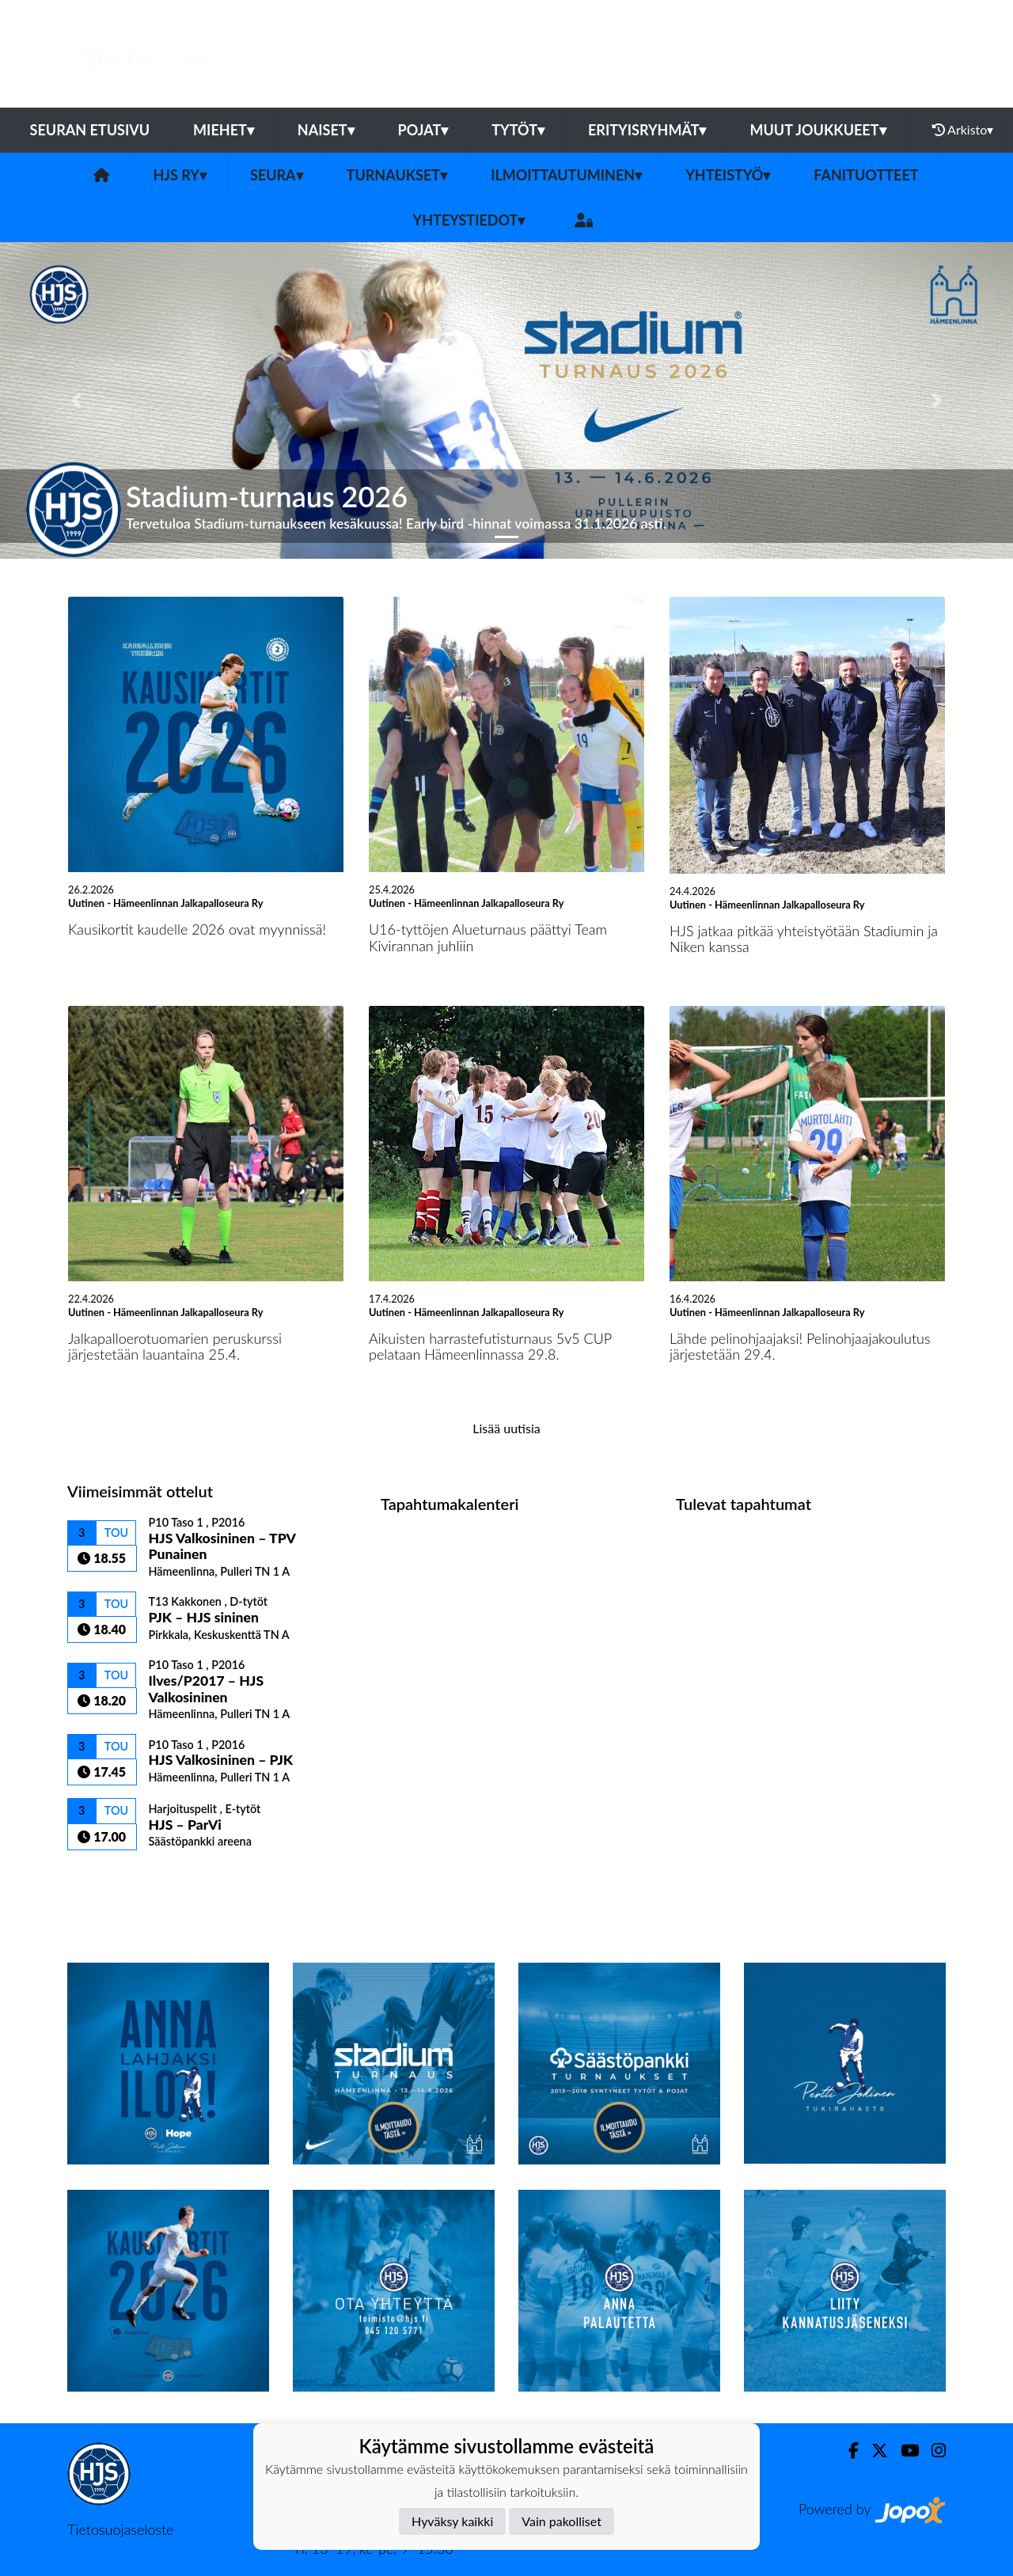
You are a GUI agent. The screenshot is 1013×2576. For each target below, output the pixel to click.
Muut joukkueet (817, 129)
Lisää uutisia (506, 1428)
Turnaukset (397, 175)
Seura (276, 175)
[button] (76, 400)
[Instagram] (932, 2450)
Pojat (423, 129)
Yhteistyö (727, 175)
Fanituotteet (866, 175)
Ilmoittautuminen (566, 175)
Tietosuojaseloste (120, 2529)
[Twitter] (873, 2450)
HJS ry (179, 175)
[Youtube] (903, 2450)
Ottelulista (106, 1877)
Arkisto (963, 129)
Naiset (326, 129)
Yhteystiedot (469, 220)
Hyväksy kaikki (452, 2521)
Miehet (223, 129)
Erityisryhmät (647, 129)
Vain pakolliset (561, 2521)
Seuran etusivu (90, 129)
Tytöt (517, 129)
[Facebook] (847, 2450)
